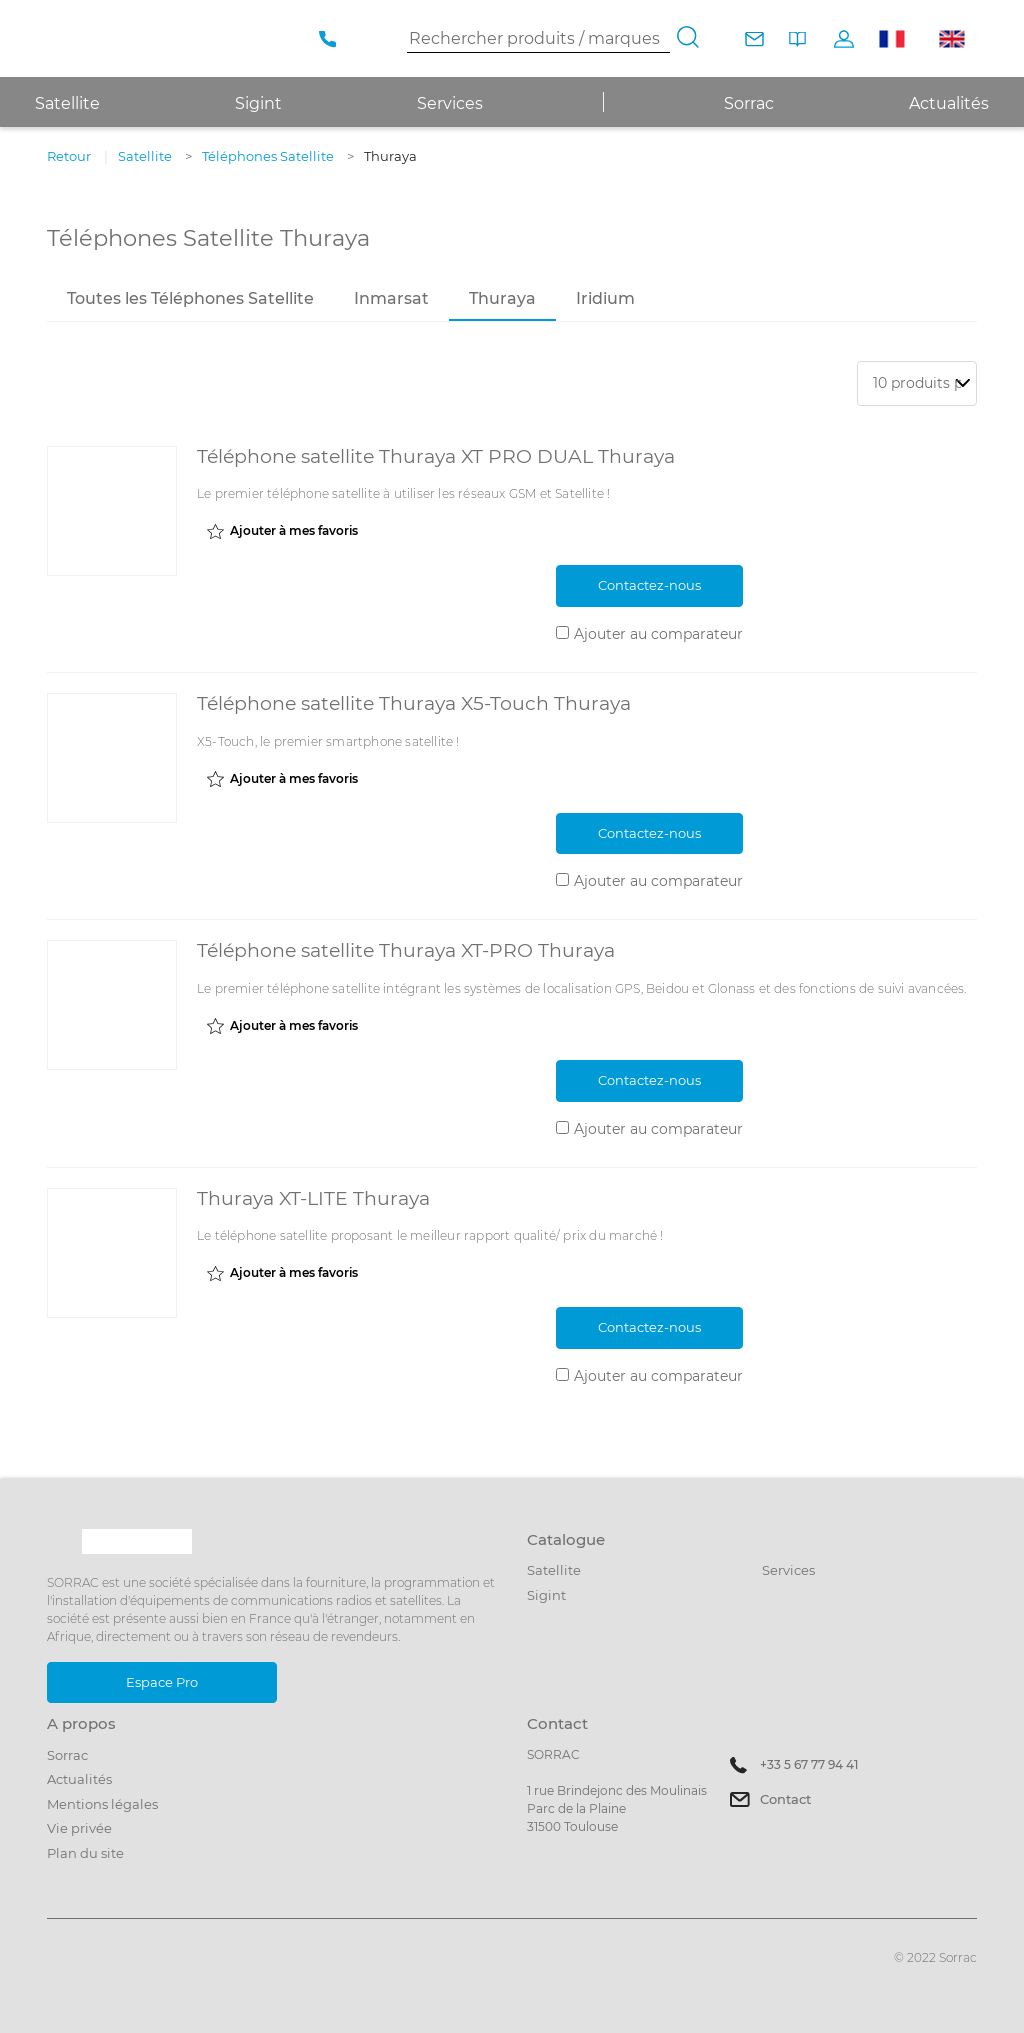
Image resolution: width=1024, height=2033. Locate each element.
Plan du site (85, 1853)
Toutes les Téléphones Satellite (190, 298)
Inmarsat (391, 298)
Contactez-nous (649, 585)
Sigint (546, 1595)
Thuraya (502, 298)
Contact (785, 1799)
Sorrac (749, 103)
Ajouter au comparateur (658, 634)
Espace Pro (162, 1682)
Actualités (949, 103)
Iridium (605, 298)
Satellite (554, 1570)
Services (450, 103)
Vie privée (79, 1828)
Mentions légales (102, 1804)
